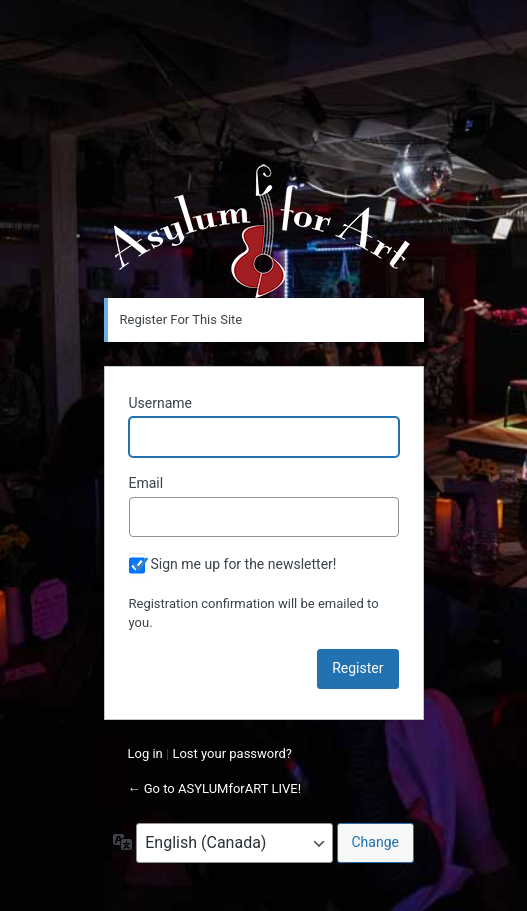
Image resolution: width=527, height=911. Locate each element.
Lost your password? (232, 753)
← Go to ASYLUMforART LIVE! (215, 788)
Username (161, 403)
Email (146, 483)
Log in (145, 753)
